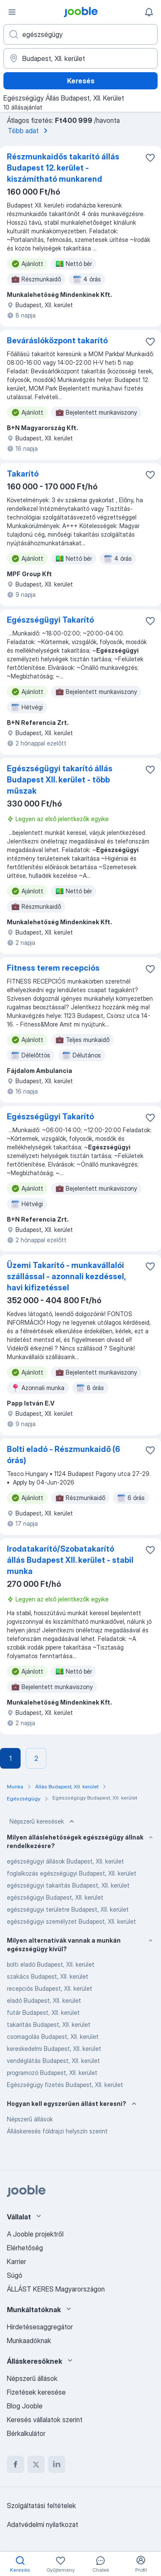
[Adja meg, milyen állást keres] (80, 34)
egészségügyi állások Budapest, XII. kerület (65, 1861)
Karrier (16, 2261)
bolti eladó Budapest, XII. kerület (50, 1964)
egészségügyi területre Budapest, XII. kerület (68, 1909)
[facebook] (15, 2464)
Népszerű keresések (42, 1821)
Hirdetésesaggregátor (40, 2326)
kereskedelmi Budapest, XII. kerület (54, 2048)
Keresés (80, 80)
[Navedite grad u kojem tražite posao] (80, 58)
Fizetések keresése (36, 2392)
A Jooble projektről (35, 2234)
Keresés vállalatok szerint (44, 2419)
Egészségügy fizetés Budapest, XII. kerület (65, 2084)
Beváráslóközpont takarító (57, 340)
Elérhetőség (25, 2247)
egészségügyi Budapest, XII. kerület (55, 1897)
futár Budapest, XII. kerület (43, 2012)
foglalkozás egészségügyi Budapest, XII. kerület (72, 1873)
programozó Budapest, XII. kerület (52, 2072)
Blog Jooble (25, 2406)
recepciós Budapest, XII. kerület (49, 1988)
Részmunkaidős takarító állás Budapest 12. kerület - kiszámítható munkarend (63, 167)
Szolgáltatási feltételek (41, 2505)
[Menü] (12, 12)
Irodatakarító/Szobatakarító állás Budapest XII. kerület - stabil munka (70, 1560)
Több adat (29, 130)
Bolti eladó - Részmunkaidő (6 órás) (63, 1455)
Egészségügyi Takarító (50, 619)
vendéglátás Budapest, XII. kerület (53, 2060)
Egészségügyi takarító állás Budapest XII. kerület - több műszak (59, 779)
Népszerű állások (30, 2119)
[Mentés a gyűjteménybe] (150, 158)
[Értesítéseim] (149, 12)
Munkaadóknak (29, 2340)
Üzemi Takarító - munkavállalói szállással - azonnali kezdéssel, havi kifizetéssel (66, 1276)
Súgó (14, 2275)
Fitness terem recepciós (53, 967)
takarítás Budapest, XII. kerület (49, 2024)
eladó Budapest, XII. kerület (44, 2000)
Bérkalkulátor (26, 2433)
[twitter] (36, 2464)
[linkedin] (56, 2464)
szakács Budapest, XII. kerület (47, 1976)
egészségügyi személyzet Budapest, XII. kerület (71, 1921)
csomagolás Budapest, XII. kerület (53, 2036)
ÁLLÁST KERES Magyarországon (56, 2289)
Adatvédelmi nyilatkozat (42, 2524)
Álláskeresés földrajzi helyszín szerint (57, 2131)
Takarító (23, 473)
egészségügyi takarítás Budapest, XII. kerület (68, 1885)
